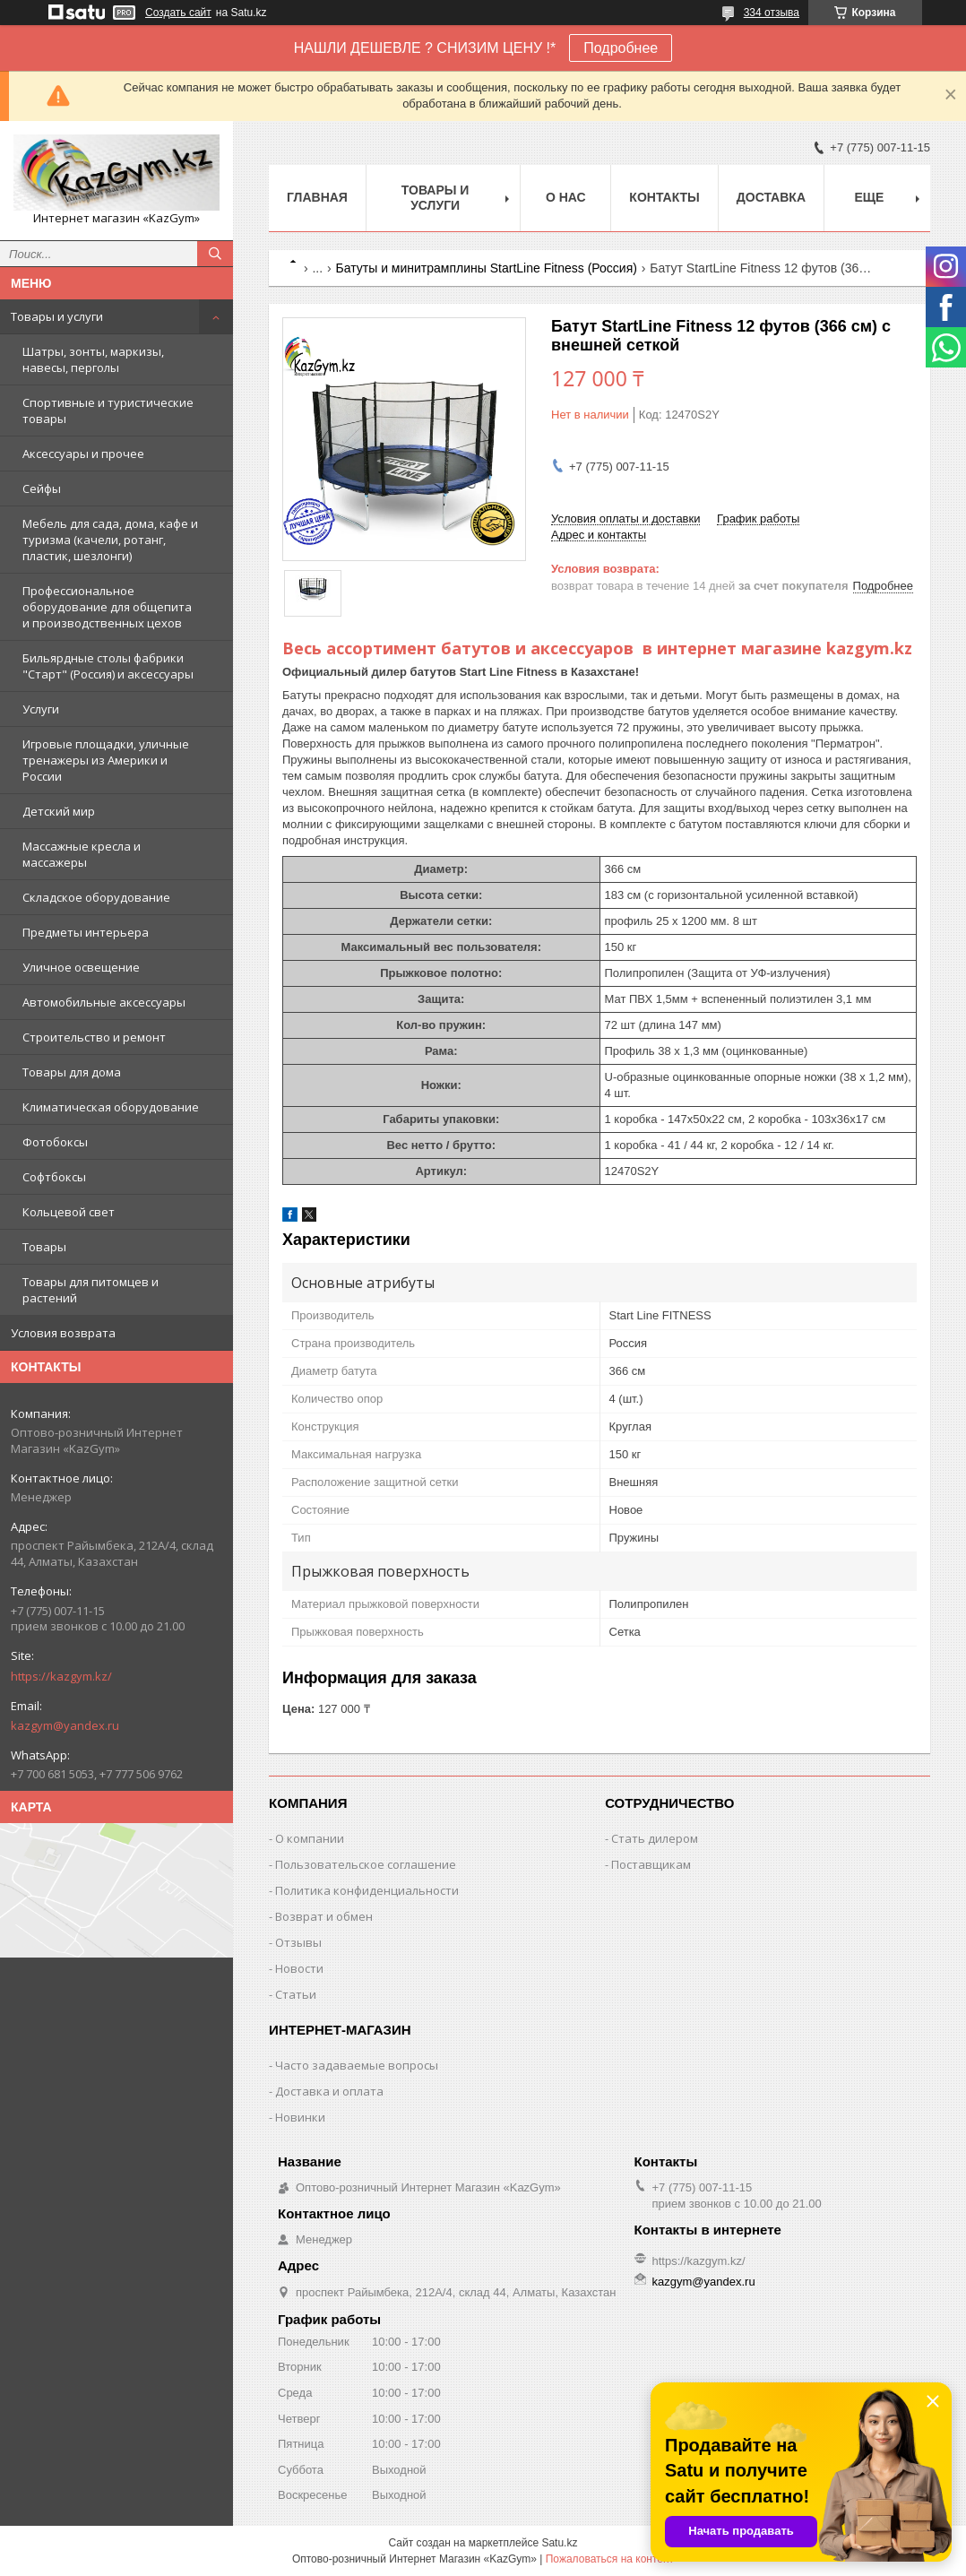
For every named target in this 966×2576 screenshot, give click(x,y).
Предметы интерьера (85, 932)
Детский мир (58, 811)
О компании (309, 1838)
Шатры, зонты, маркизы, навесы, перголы (93, 359)
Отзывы (298, 1942)
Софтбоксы (54, 1177)
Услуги (40, 709)
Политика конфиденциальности (367, 1890)
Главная (317, 197)
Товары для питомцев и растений (90, 1290)
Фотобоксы (55, 1142)
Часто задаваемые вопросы (356, 2065)
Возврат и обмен (324, 1916)
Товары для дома (71, 1072)
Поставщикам (651, 1864)
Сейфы (41, 488)
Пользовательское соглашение (365, 1864)
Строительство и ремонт (94, 1037)
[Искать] (215, 253)
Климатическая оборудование (110, 1107)
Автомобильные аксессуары (103, 1002)
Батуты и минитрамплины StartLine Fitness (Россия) (486, 268)
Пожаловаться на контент (610, 2559)
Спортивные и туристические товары (108, 410)
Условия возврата (63, 1333)
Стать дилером (654, 1838)
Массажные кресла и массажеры (81, 854)
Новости (299, 1968)
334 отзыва (771, 12)
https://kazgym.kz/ (61, 1676)
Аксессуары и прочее (83, 453)
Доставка (771, 197)
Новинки (300, 2117)
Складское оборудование (96, 897)
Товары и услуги (57, 316)
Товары (44, 1247)
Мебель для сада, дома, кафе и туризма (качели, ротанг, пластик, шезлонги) (110, 539)
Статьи (295, 1994)
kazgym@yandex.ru (65, 1725)
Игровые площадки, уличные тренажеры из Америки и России (105, 760)
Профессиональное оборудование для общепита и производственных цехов (107, 607)
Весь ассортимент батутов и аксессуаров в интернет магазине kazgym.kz (597, 648)
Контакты (664, 197)
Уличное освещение (81, 967)
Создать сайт (178, 12)
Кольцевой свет (68, 1212)
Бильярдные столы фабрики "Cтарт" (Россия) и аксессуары (108, 666)
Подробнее (620, 48)
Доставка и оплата (329, 2091)
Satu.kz (559, 2543)
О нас (566, 197)
